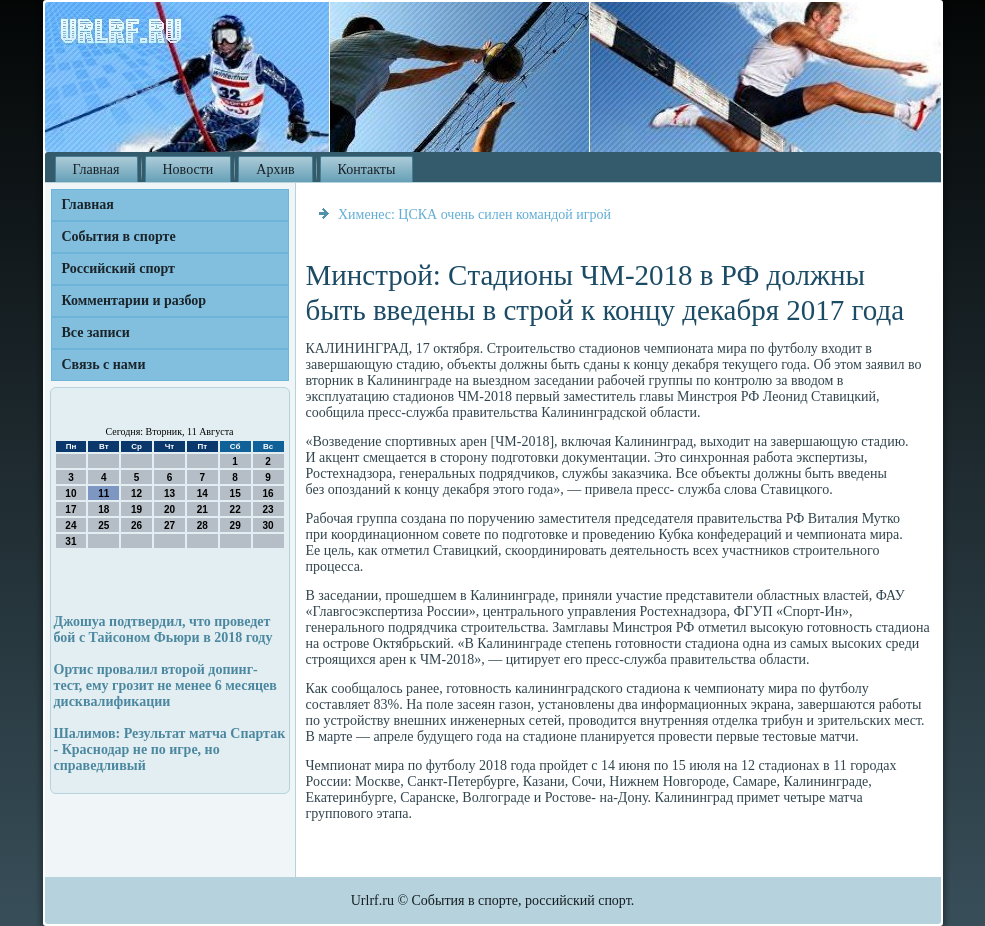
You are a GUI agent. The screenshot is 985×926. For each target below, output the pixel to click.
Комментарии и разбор (134, 300)
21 (202, 509)
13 (169, 493)
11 (103, 493)
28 (202, 525)
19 (136, 509)
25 (103, 525)
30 (267, 525)
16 (267, 493)
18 (103, 509)
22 (235, 509)
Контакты (367, 169)
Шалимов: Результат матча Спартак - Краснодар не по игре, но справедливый (170, 749)
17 (70, 509)
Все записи (96, 332)
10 (70, 493)
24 (70, 525)
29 (235, 525)
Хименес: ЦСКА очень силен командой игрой (474, 214)
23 (267, 509)
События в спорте (119, 236)
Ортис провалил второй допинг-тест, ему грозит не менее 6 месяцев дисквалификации (165, 685)
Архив (275, 169)
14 (202, 493)
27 (169, 525)
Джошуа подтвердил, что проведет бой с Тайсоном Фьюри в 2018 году (163, 629)
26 (136, 525)
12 (136, 493)
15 (235, 493)
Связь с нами (104, 364)
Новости (188, 169)
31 (70, 541)
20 (169, 509)
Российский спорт (118, 268)
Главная (96, 169)
